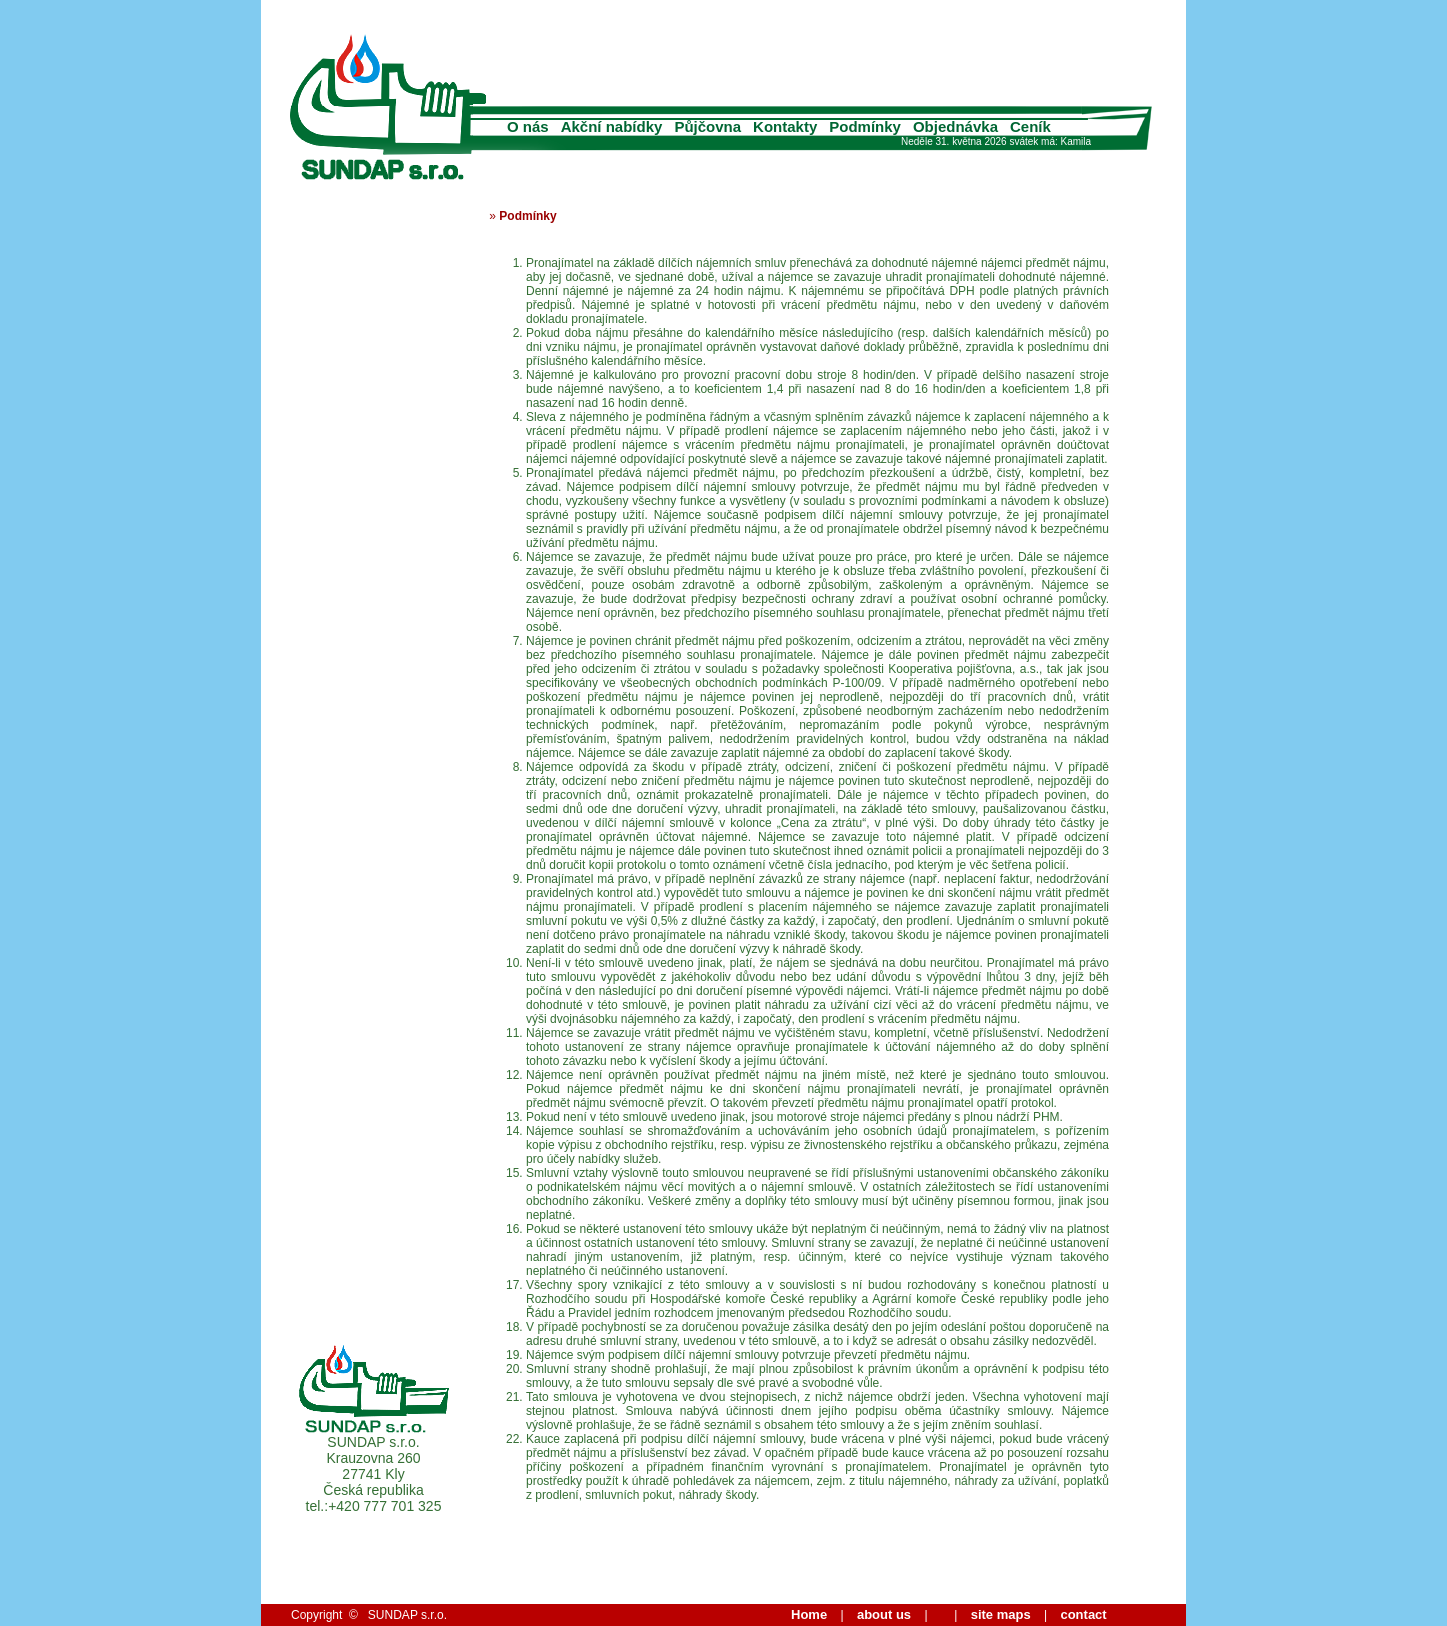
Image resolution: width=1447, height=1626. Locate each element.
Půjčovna (707, 126)
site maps (1001, 1614)
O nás (528, 126)
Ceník (1030, 126)
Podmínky (865, 126)
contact (1083, 1614)
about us (884, 1614)
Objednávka (955, 126)
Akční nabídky (612, 126)
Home (809, 1614)
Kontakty (785, 126)
